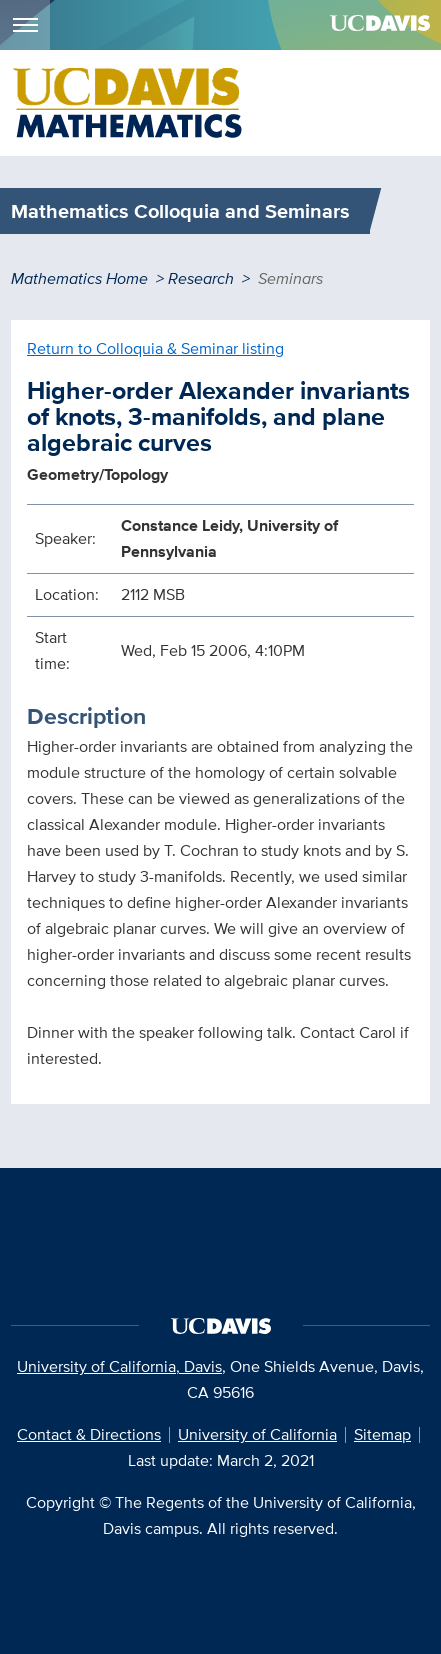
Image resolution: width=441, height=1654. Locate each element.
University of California (257, 1434)
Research (201, 278)
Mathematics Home (79, 278)
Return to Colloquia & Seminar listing (155, 348)
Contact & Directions (89, 1434)
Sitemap (382, 1434)
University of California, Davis (119, 1366)
